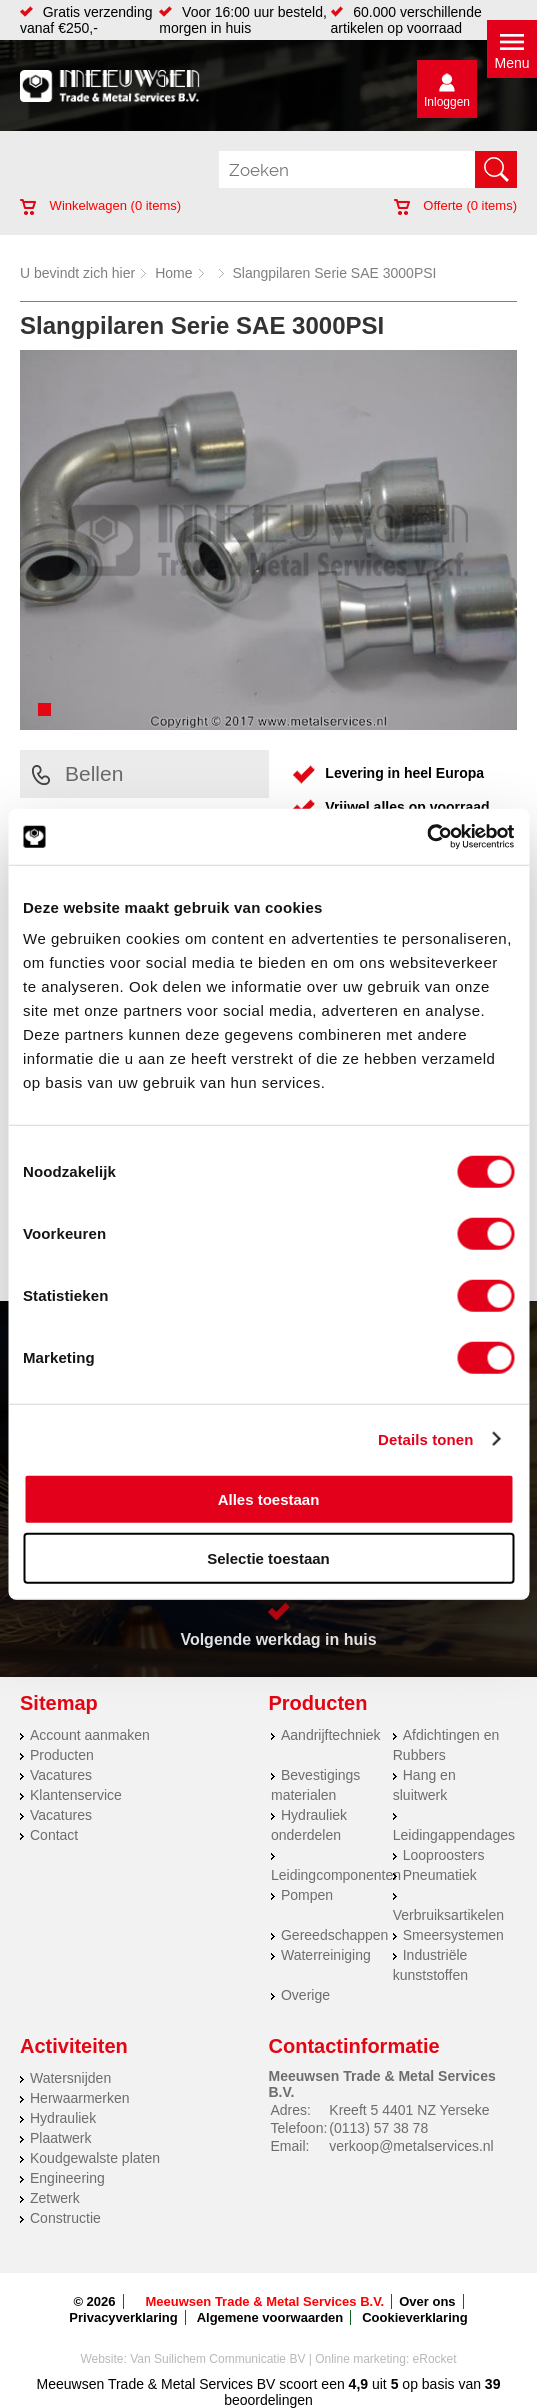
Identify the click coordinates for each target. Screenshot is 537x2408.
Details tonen (425, 1438)
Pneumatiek (440, 1875)
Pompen (307, 1895)
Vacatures (61, 1775)
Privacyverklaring (123, 2317)
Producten (62, 1755)
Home (173, 273)
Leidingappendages (454, 1835)
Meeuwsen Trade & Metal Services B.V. (265, 2301)
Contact (54, 1835)
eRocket (435, 2359)
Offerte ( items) (455, 205)
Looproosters (444, 1855)
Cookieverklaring (415, 2317)
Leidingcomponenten (336, 1875)
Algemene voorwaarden (270, 2317)
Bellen (77, 773)
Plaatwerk (60, 2138)
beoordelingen (268, 2400)
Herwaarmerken (80, 2098)
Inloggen (447, 102)
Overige (305, 1995)
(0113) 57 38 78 (378, 2128)
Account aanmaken (90, 1735)
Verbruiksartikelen (448, 1915)
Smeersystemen (453, 1935)
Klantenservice (76, 1795)
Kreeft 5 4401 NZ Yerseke (409, 2110)
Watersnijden (70, 2078)
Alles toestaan (269, 1499)
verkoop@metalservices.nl (411, 2146)
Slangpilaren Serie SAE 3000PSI (335, 273)
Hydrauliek (63, 2118)
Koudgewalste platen (95, 2158)
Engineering (67, 2178)
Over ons (427, 2301)
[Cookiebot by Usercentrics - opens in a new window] (426, 837)
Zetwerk (55, 2198)
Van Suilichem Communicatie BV (217, 2359)
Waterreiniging (326, 1955)
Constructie (65, 2218)
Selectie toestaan (268, 1557)
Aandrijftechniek (331, 1735)
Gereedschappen (334, 1935)
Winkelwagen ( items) (100, 205)
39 (493, 2384)
